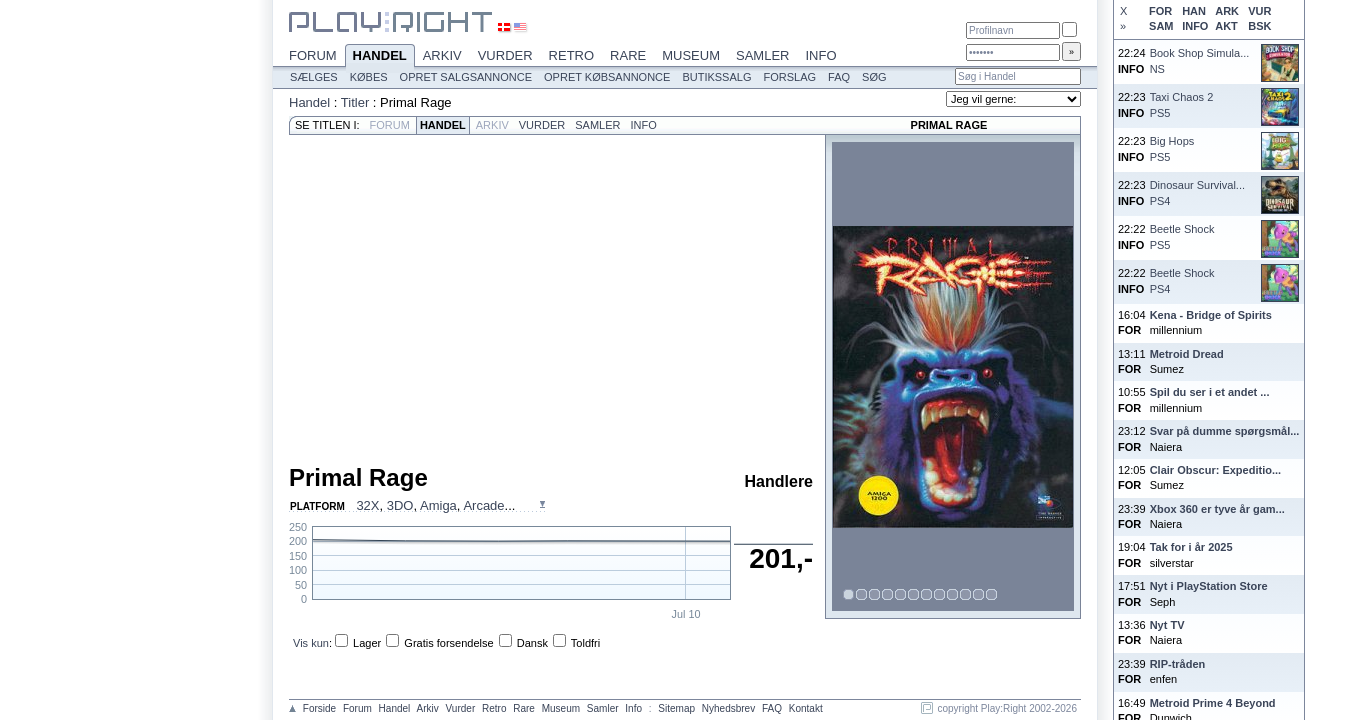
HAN (1194, 11)
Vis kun (311, 643)
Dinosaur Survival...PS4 (1197, 192)
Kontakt (806, 708)
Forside (319, 708)
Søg (874, 77)
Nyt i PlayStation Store (1209, 586)
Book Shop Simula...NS (1200, 60)
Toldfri (585, 643)
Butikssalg (716, 77)
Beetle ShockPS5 (1182, 236)
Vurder (505, 55)
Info (820, 55)
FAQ (839, 77)
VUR (1259, 11)
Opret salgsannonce (466, 77)
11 (979, 594)
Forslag (789, 77)
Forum (313, 55)
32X (367, 505)
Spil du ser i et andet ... (1210, 392)
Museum (691, 55)
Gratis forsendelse (448, 643)
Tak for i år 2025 (1191, 547)
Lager (367, 643)
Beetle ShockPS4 (1182, 280)
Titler (355, 102)
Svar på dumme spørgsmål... (1225, 431)
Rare (628, 55)
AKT (1226, 26)
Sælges (314, 77)
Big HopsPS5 (1172, 148)
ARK (1227, 11)
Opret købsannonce (607, 77)
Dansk (532, 643)
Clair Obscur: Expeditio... (1215, 470)
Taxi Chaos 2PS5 (1182, 104)
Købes (369, 77)
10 (966, 594)
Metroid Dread (1187, 354)
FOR (1160, 11)
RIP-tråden (1178, 664)
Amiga (438, 505)
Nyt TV (1167, 625)
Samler (762, 55)
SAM (1161, 26)
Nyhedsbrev (728, 708)
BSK (1259, 26)
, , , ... (435, 505)
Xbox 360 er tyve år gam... (1217, 509)
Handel (380, 57)
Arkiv (442, 55)
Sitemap (676, 708)
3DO (400, 505)
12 (992, 594)
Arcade (483, 505)
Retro (572, 55)
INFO (1195, 26)
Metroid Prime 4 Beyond (1213, 703)
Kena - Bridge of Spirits (1211, 315)
